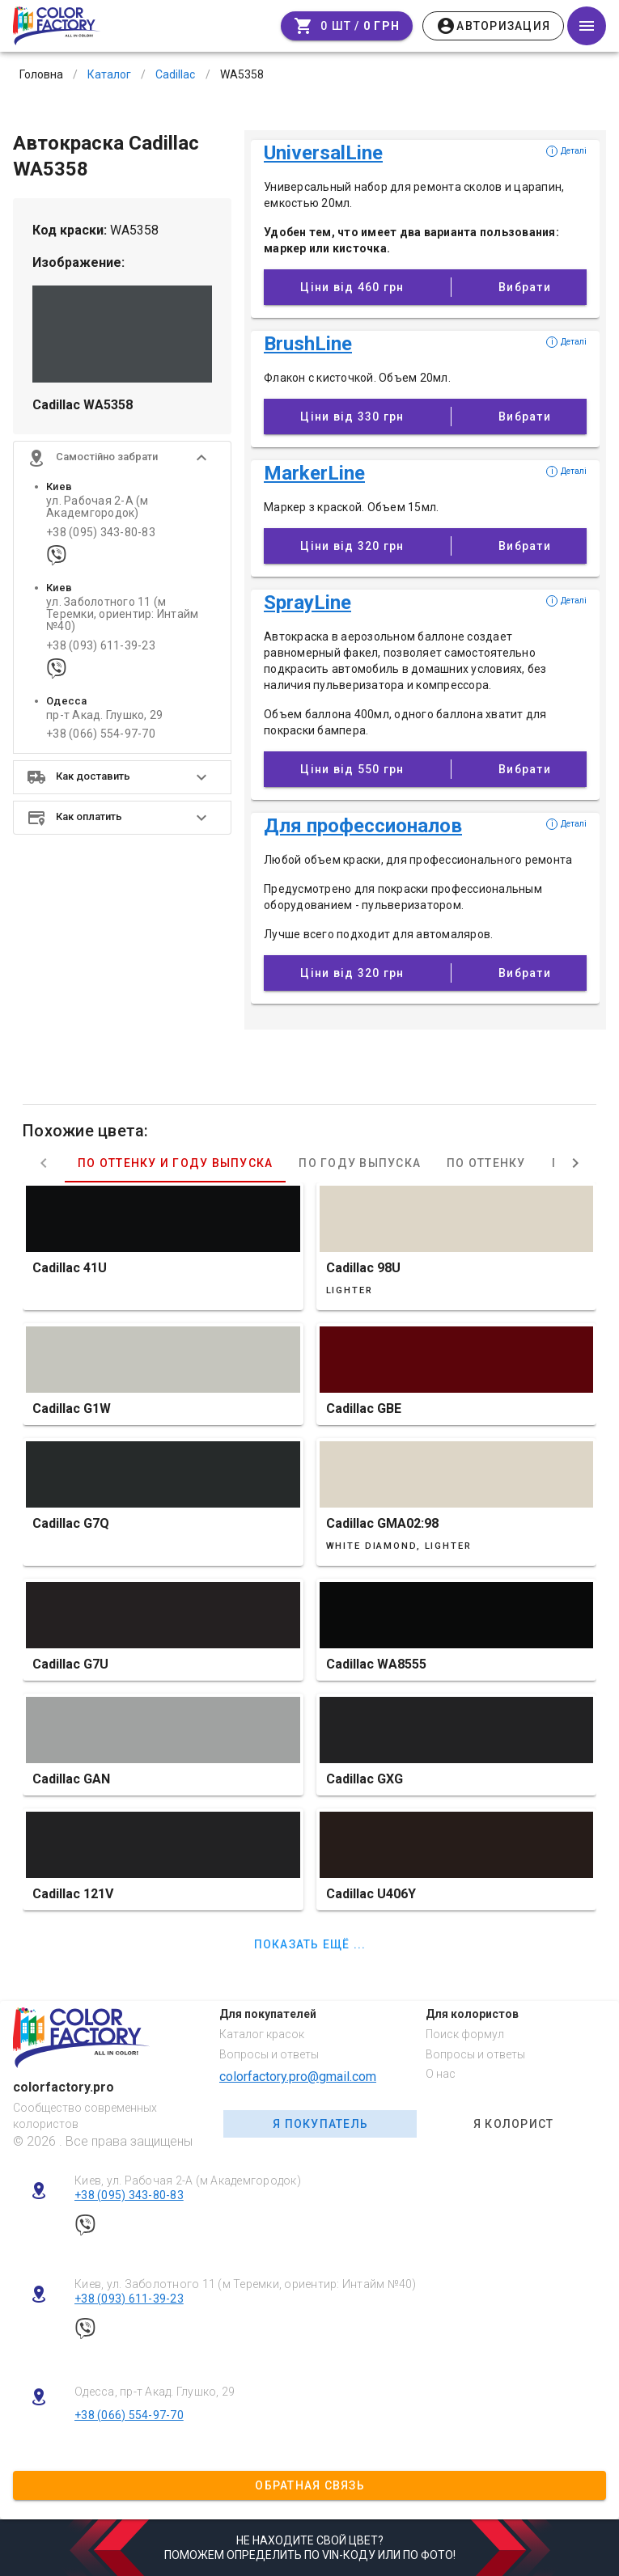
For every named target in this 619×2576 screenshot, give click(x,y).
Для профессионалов (363, 825)
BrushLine (308, 343)
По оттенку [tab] (486, 1163)
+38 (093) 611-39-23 (100, 646)
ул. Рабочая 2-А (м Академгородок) (97, 507)
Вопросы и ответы (269, 2054)
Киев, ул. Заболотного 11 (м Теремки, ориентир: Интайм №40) (245, 2284)
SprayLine (307, 602)
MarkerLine (314, 473)
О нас (441, 2073)
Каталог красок (261, 2034)
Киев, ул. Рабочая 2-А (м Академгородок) (187, 2180)
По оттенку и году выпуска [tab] (175, 1163)
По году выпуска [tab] (360, 1163)
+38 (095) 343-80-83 (100, 533)
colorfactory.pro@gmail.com (297, 2076)
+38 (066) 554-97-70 (100, 734)
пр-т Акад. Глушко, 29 (104, 715)
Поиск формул (465, 2034)
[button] (122, 458)
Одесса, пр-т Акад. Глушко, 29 (154, 2391)
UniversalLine (323, 153)
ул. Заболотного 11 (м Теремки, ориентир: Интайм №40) (122, 614)
